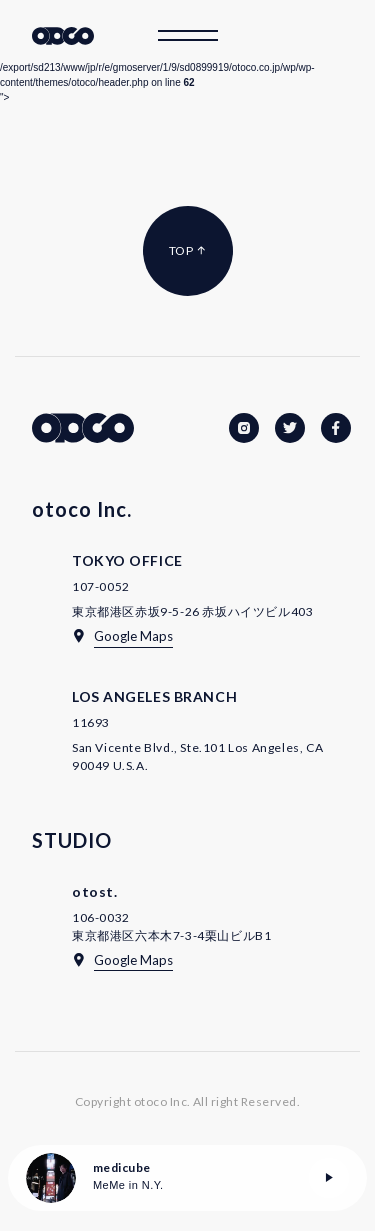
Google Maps (133, 636)
